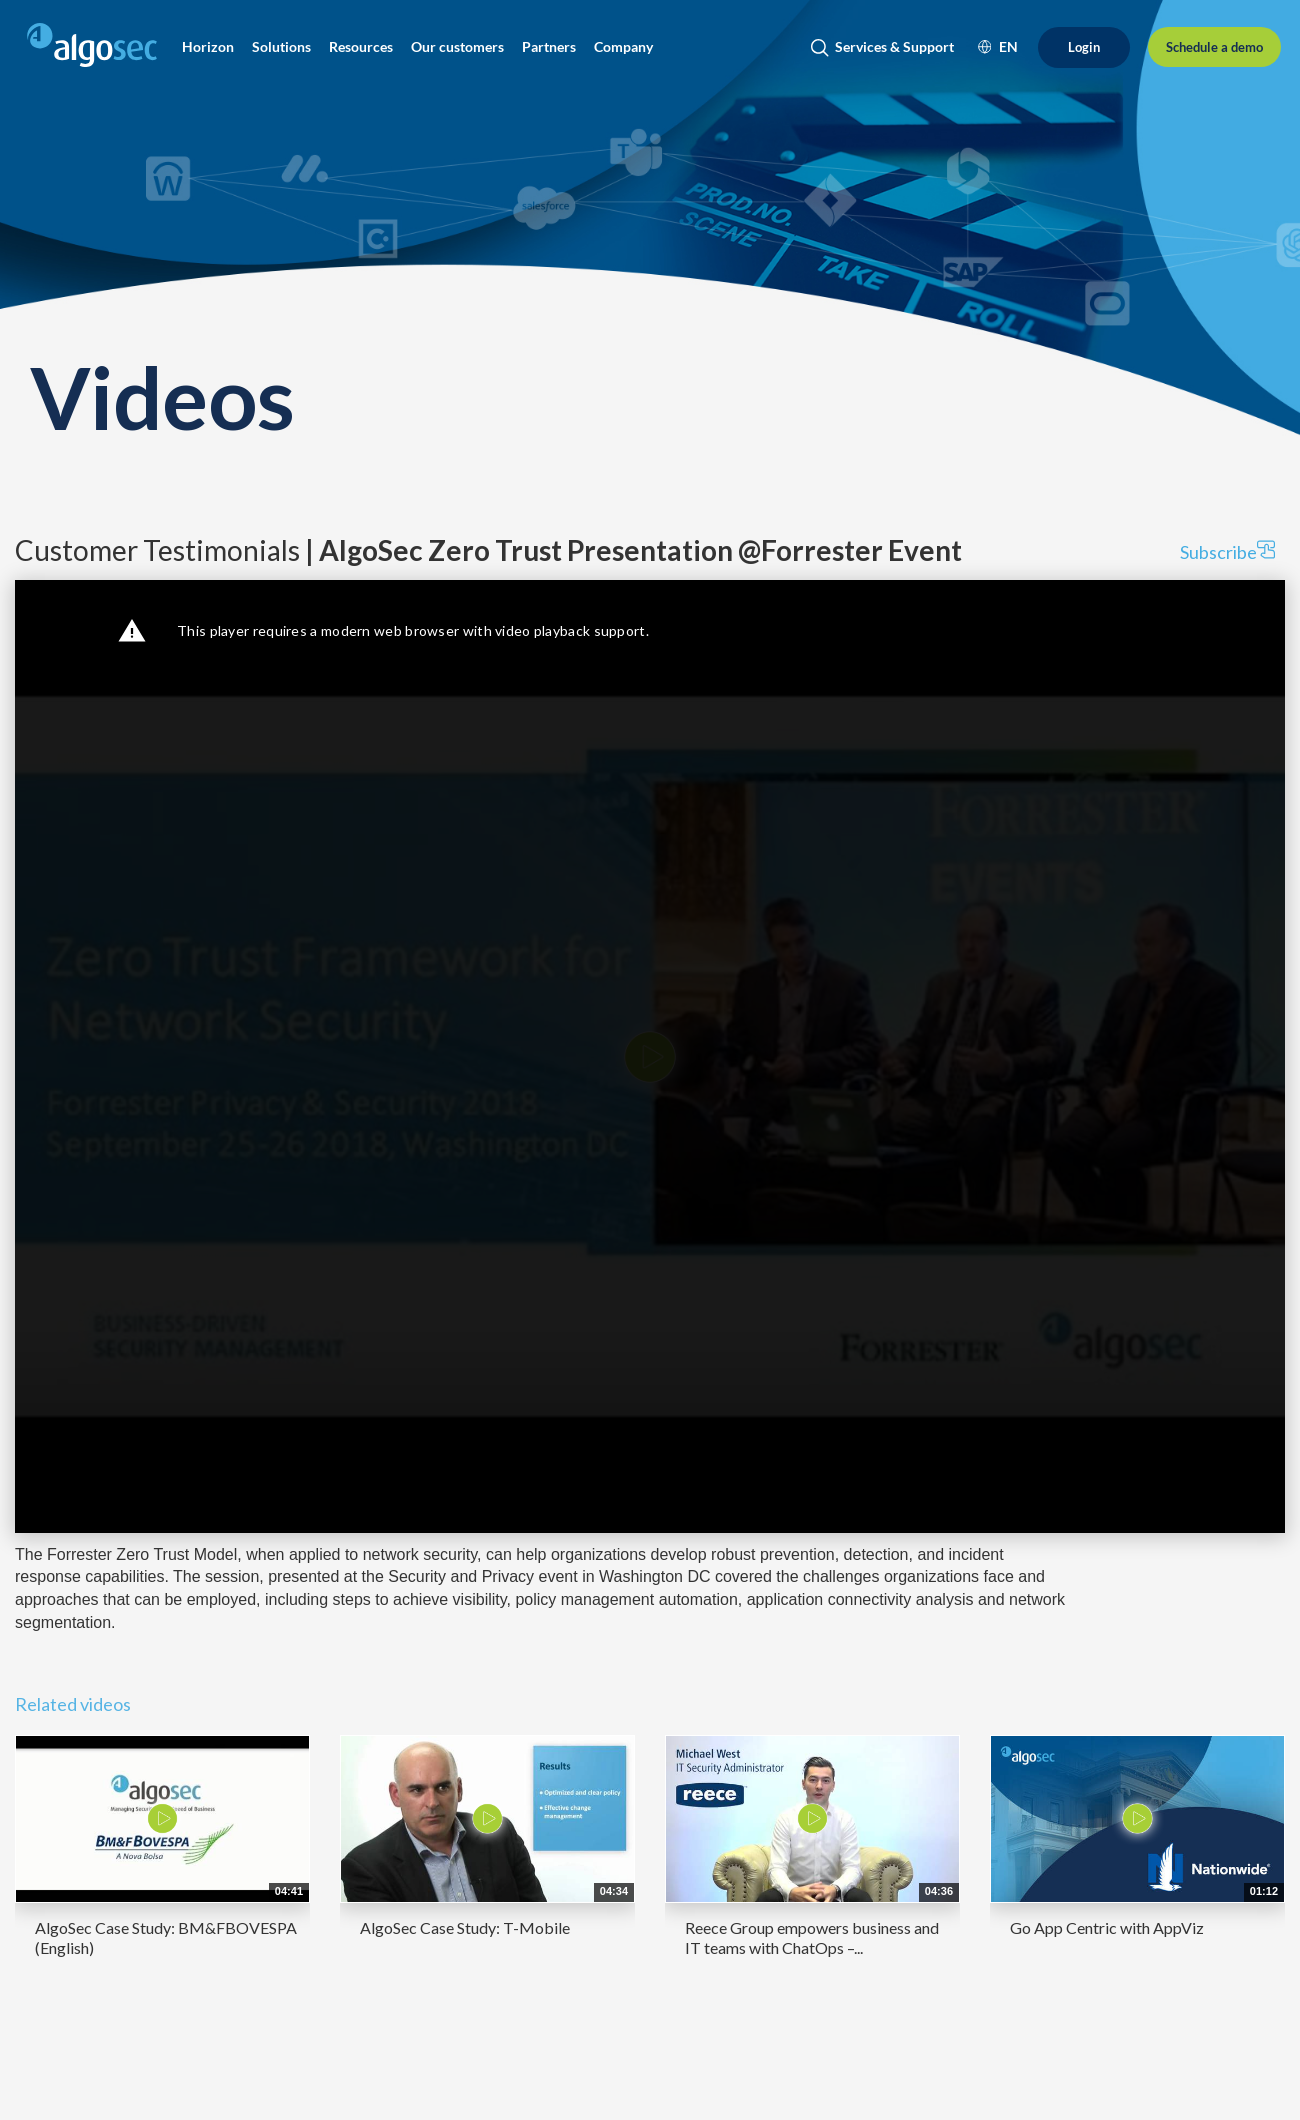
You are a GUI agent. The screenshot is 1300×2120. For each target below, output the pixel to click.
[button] (208, 47)
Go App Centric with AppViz (1107, 1927)
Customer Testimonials (488, 550)
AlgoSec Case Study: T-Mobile (465, 1927)
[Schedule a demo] (1214, 47)
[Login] (1084, 47)
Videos (162, 396)
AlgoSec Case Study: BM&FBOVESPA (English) (166, 1937)
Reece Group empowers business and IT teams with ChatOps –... (812, 1937)
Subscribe (1227, 551)
